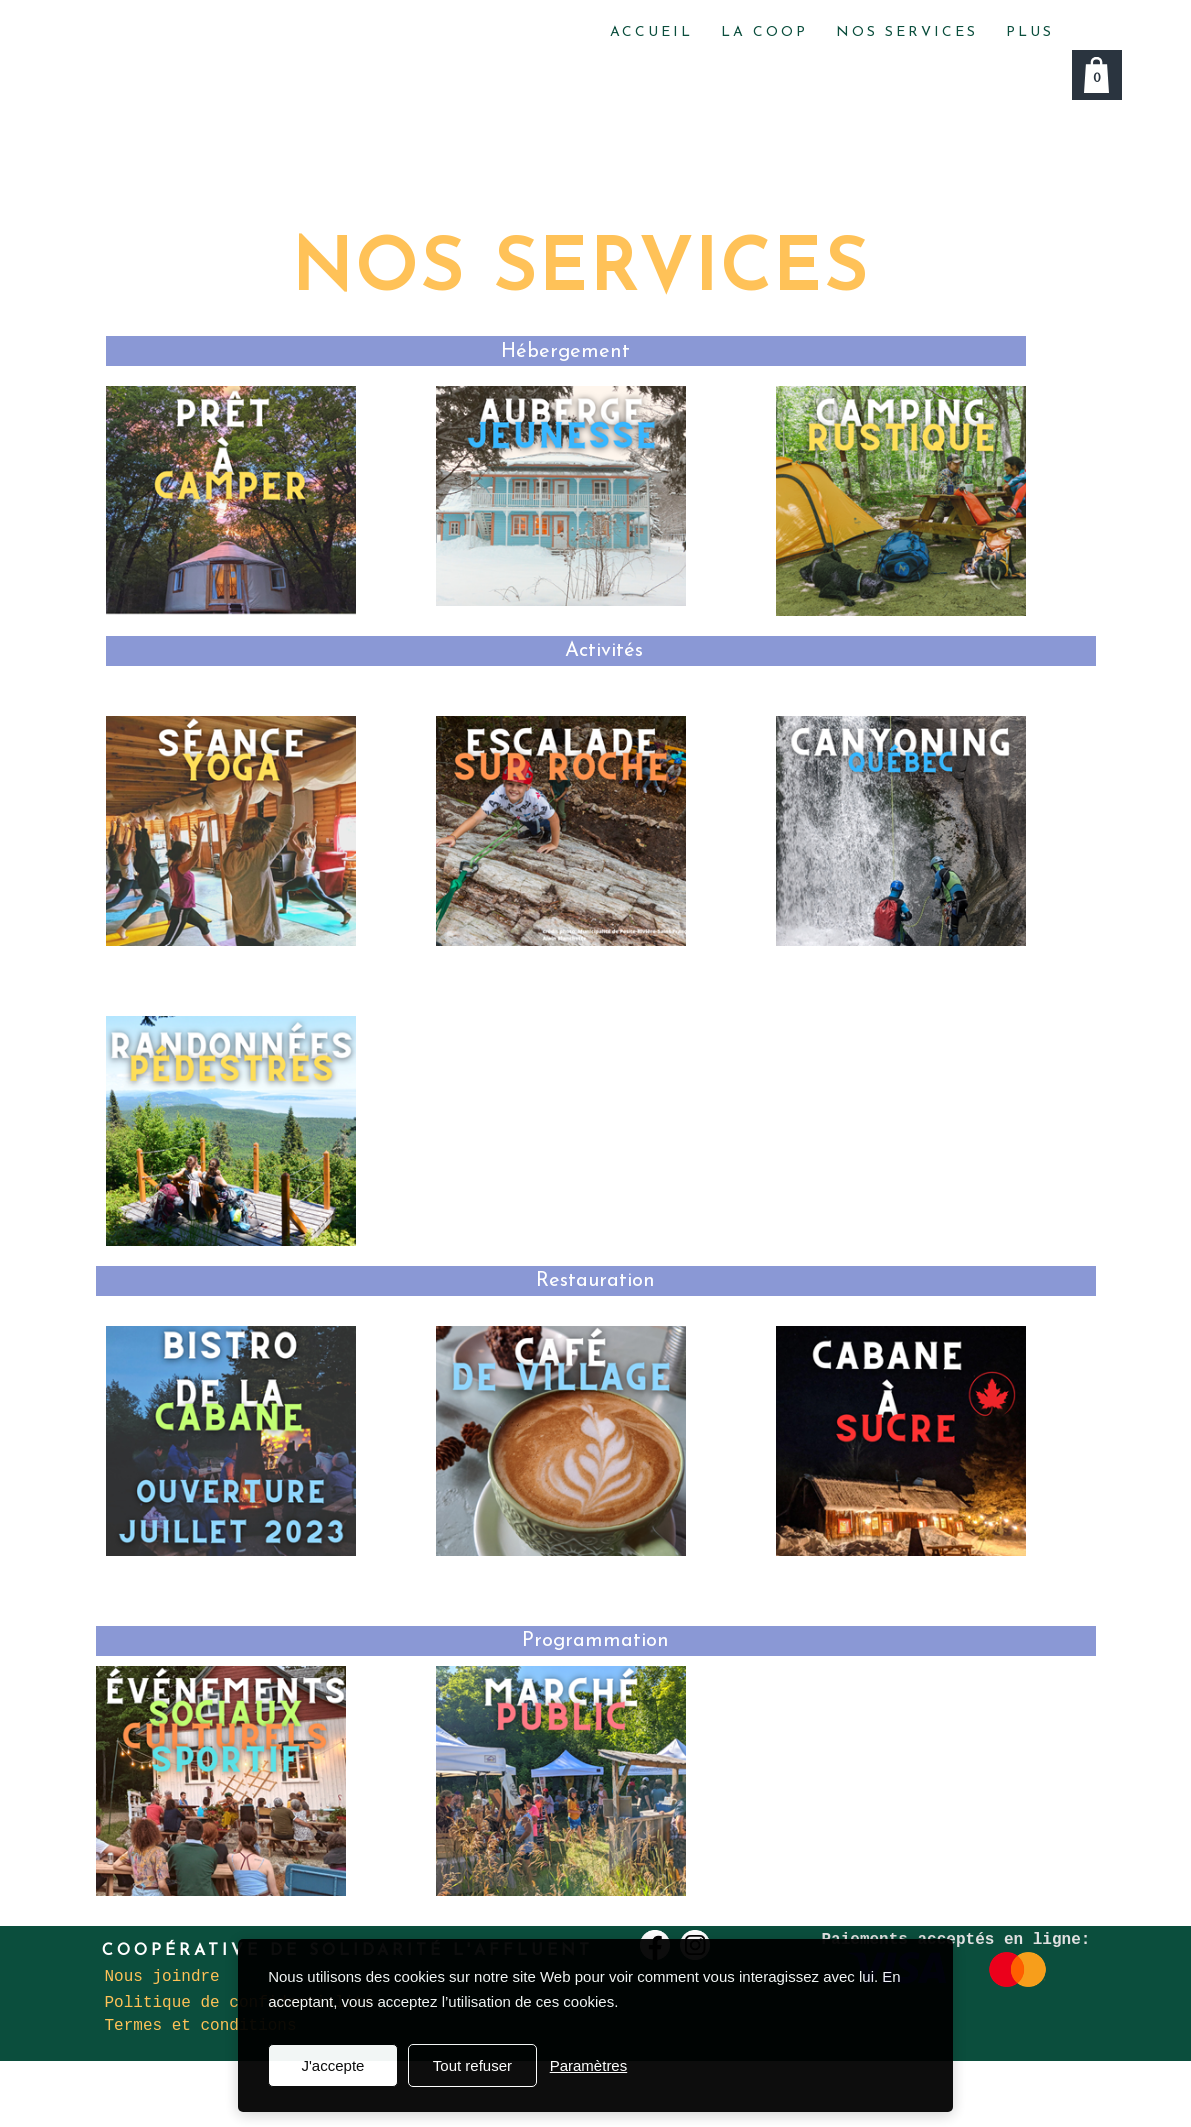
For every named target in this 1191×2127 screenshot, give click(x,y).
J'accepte (332, 2065)
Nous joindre (162, 1977)
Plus (1030, 32)
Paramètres (589, 2065)
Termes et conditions (201, 2026)
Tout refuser (472, 2065)
